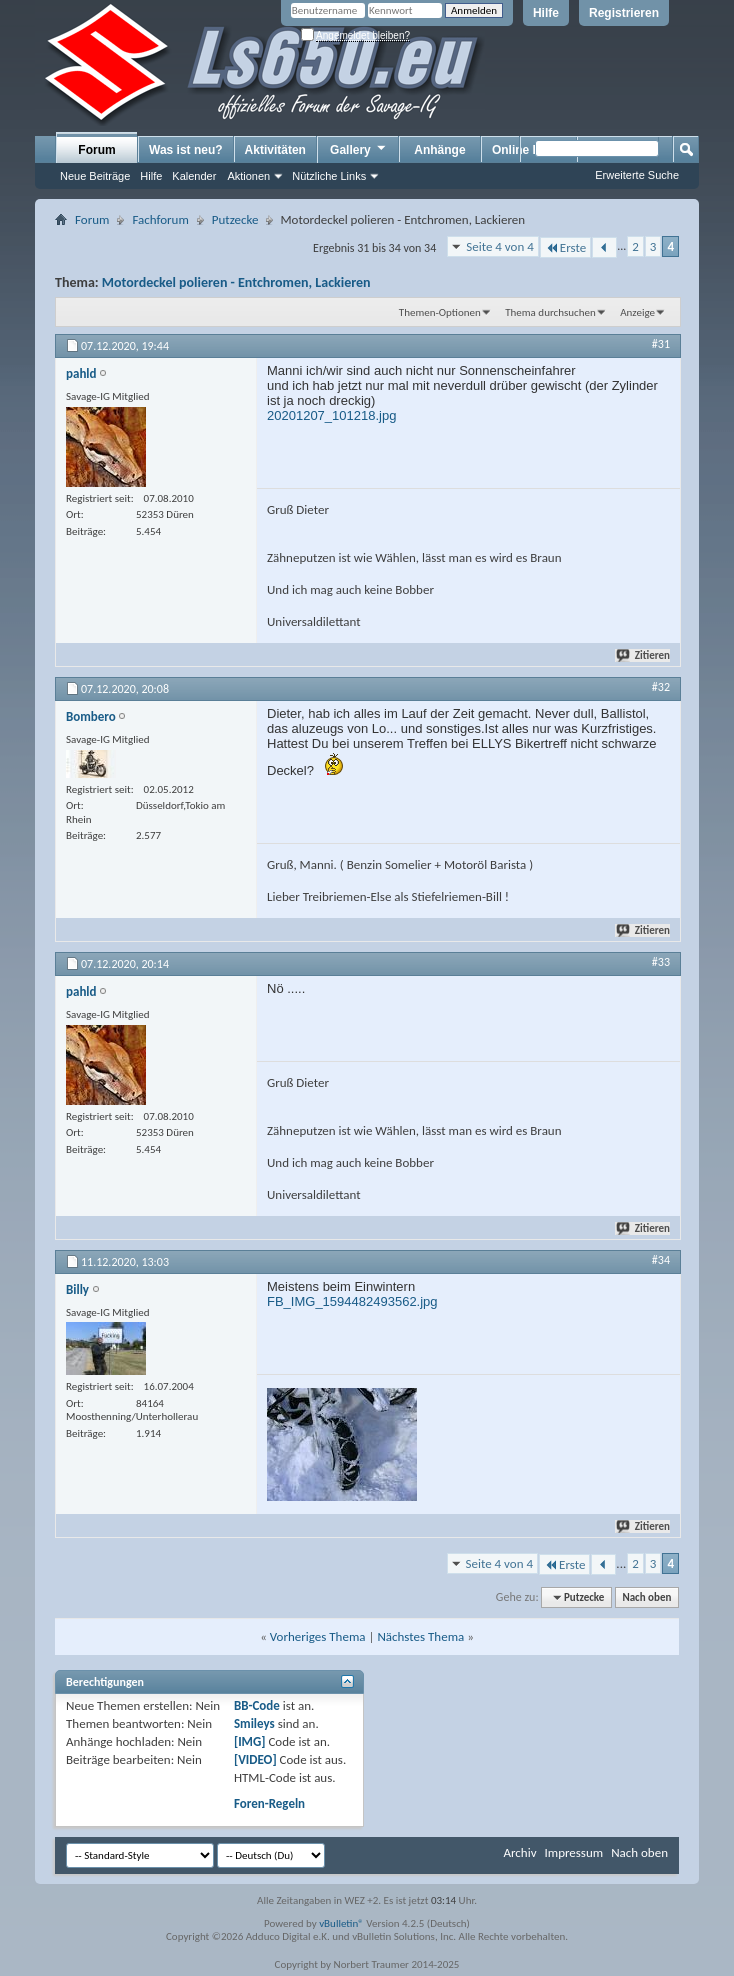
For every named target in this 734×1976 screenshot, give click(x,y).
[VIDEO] (255, 1759)
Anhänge (439, 150)
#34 (661, 1260)
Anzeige (637, 312)
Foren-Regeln (269, 1803)
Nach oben (646, 1597)
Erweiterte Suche (637, 175)
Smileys (254, 1723)
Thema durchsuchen (550, 312)
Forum (96, 150)
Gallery (359, 149)
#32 (661, 687)
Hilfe (546, 13)
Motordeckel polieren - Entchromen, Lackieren (236, 282)
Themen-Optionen (440, 312)
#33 (661, 962)
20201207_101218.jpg (331, 415)
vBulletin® (341, 1923)
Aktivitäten (275, 150)
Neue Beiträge (95, 176)
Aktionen (248, 176)
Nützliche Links (329, 176)
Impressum (573, 1852)
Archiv (519, 1852)
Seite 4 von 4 (500, 246)
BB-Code (257, 1705)
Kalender (194, 176)
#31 (661, 344)
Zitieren (644, 655)
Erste (565, 247)
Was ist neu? (186, 150)
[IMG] (250, 1741)
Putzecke (235, 219)
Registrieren (624, 13)
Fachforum (160, 219)
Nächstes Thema (420, 1636)
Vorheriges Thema (318, 1636)
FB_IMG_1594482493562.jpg (352, 1301)
